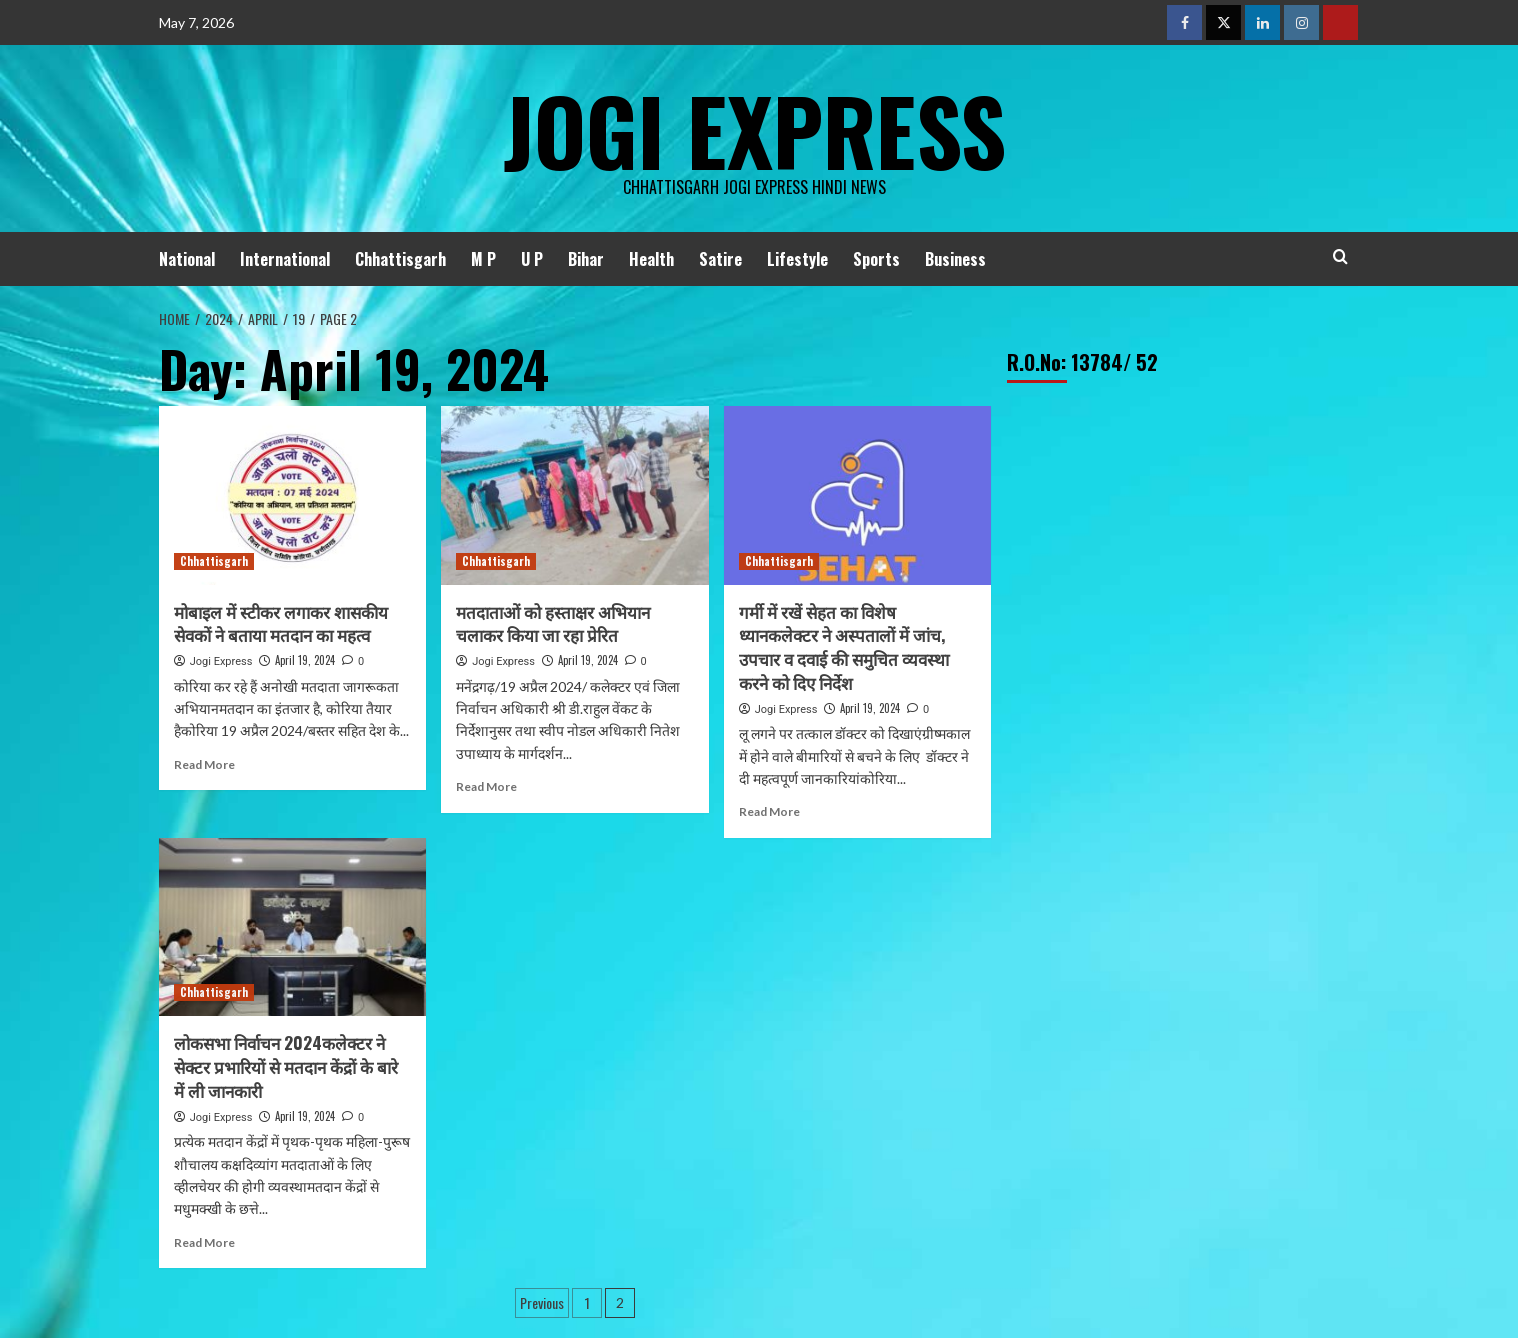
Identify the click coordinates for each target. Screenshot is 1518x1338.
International (285, 259)
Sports (876, 259)
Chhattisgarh (400, 259)
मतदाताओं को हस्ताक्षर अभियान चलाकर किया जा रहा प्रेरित (553, 623)
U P (532, 259)
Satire (720, 259)
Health (651, 259)
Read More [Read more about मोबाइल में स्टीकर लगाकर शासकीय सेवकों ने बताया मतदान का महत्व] (204, 764)
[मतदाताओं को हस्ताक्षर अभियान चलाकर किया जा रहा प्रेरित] (574, 495)
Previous (542, 1302)
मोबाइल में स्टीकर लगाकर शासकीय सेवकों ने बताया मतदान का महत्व (281, 623)
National (187, 259)
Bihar (586, 259)
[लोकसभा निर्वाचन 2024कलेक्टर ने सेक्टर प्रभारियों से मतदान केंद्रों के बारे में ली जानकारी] (292, 927)
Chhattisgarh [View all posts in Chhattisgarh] (214, 561)
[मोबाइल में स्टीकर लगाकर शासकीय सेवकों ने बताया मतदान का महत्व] (292, 495)
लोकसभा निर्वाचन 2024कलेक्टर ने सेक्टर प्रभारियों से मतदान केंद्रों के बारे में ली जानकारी (286, 1066)
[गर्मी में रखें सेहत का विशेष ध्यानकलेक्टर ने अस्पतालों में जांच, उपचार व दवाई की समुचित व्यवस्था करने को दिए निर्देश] (857, 495)
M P (483, 259)
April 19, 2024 (305, 660)
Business (955, 259)
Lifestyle (797, 259)
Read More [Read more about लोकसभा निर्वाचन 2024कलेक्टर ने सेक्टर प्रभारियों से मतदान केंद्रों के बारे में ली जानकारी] (204, 1242)
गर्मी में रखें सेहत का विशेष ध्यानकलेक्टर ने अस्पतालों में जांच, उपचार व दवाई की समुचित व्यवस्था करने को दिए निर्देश (844, 647)
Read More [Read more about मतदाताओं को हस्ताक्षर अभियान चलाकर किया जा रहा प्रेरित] (486, 786)
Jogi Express (754, 125)
